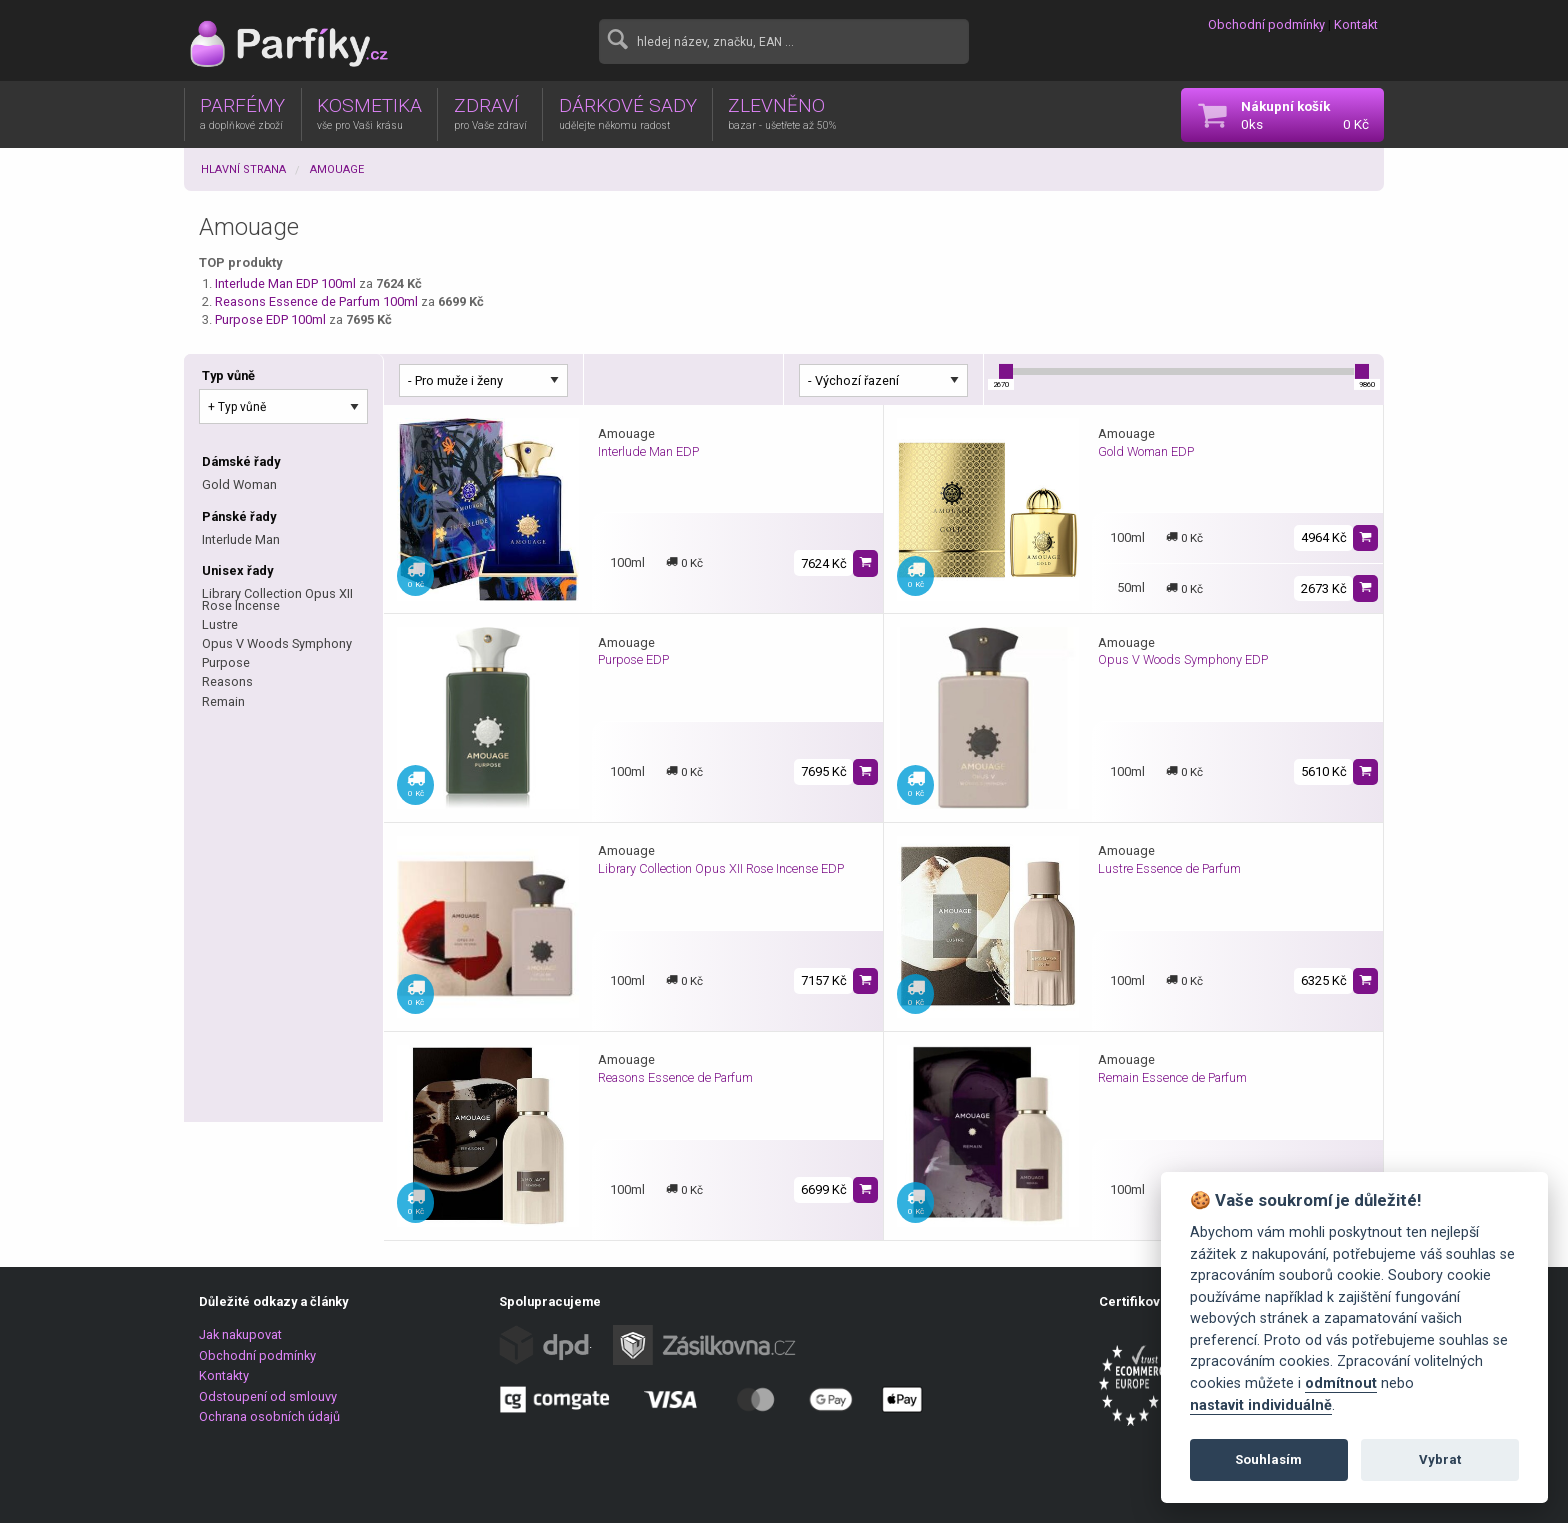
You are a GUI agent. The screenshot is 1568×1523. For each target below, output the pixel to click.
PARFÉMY (242, 113)
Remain (223, 701)
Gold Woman (239, 484)
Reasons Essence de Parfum (675, 1077)
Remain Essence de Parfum (1172, 1077)
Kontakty (224, 1375)
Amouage (337, 169)
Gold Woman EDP (1146, 451)
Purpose (226, 662)
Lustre (220, 624)
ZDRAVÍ (490, 113)
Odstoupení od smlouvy (268, 1396)
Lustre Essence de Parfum (1169, 868)
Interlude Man (241, 539)
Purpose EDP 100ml (270, 319)
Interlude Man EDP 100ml (285, 283)
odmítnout (1341, 1383)
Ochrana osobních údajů (269, 1416)
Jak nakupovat (240, 1334)
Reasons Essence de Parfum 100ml (316, 301)
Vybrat (1440, 1459)
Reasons (227, 681)
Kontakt (1356, 24)
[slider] (1006, 371)
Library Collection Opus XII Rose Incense (277, 599)
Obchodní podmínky (1266, 24)
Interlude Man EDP (648, 451)
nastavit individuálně (1261, 1405)
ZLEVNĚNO (782, 113)
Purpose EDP (633, 659)
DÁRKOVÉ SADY (628, 113)
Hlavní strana (243, 169)
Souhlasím (1268, 1459)
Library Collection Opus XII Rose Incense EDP (721, 868)
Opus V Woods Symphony (277, 643)
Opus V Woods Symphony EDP (1183, 659)
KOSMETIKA (369, 113)
